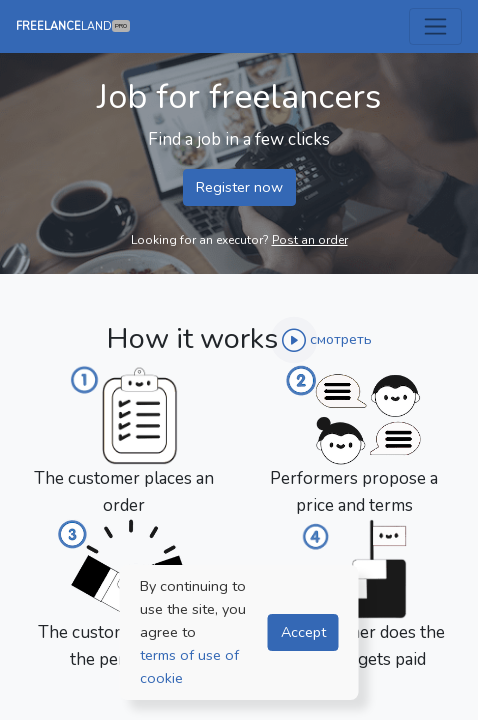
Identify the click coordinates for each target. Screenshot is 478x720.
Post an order (310, 240)
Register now (239, 187)
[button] (327, 342)
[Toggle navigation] (435, 26)
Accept (303, 632)
